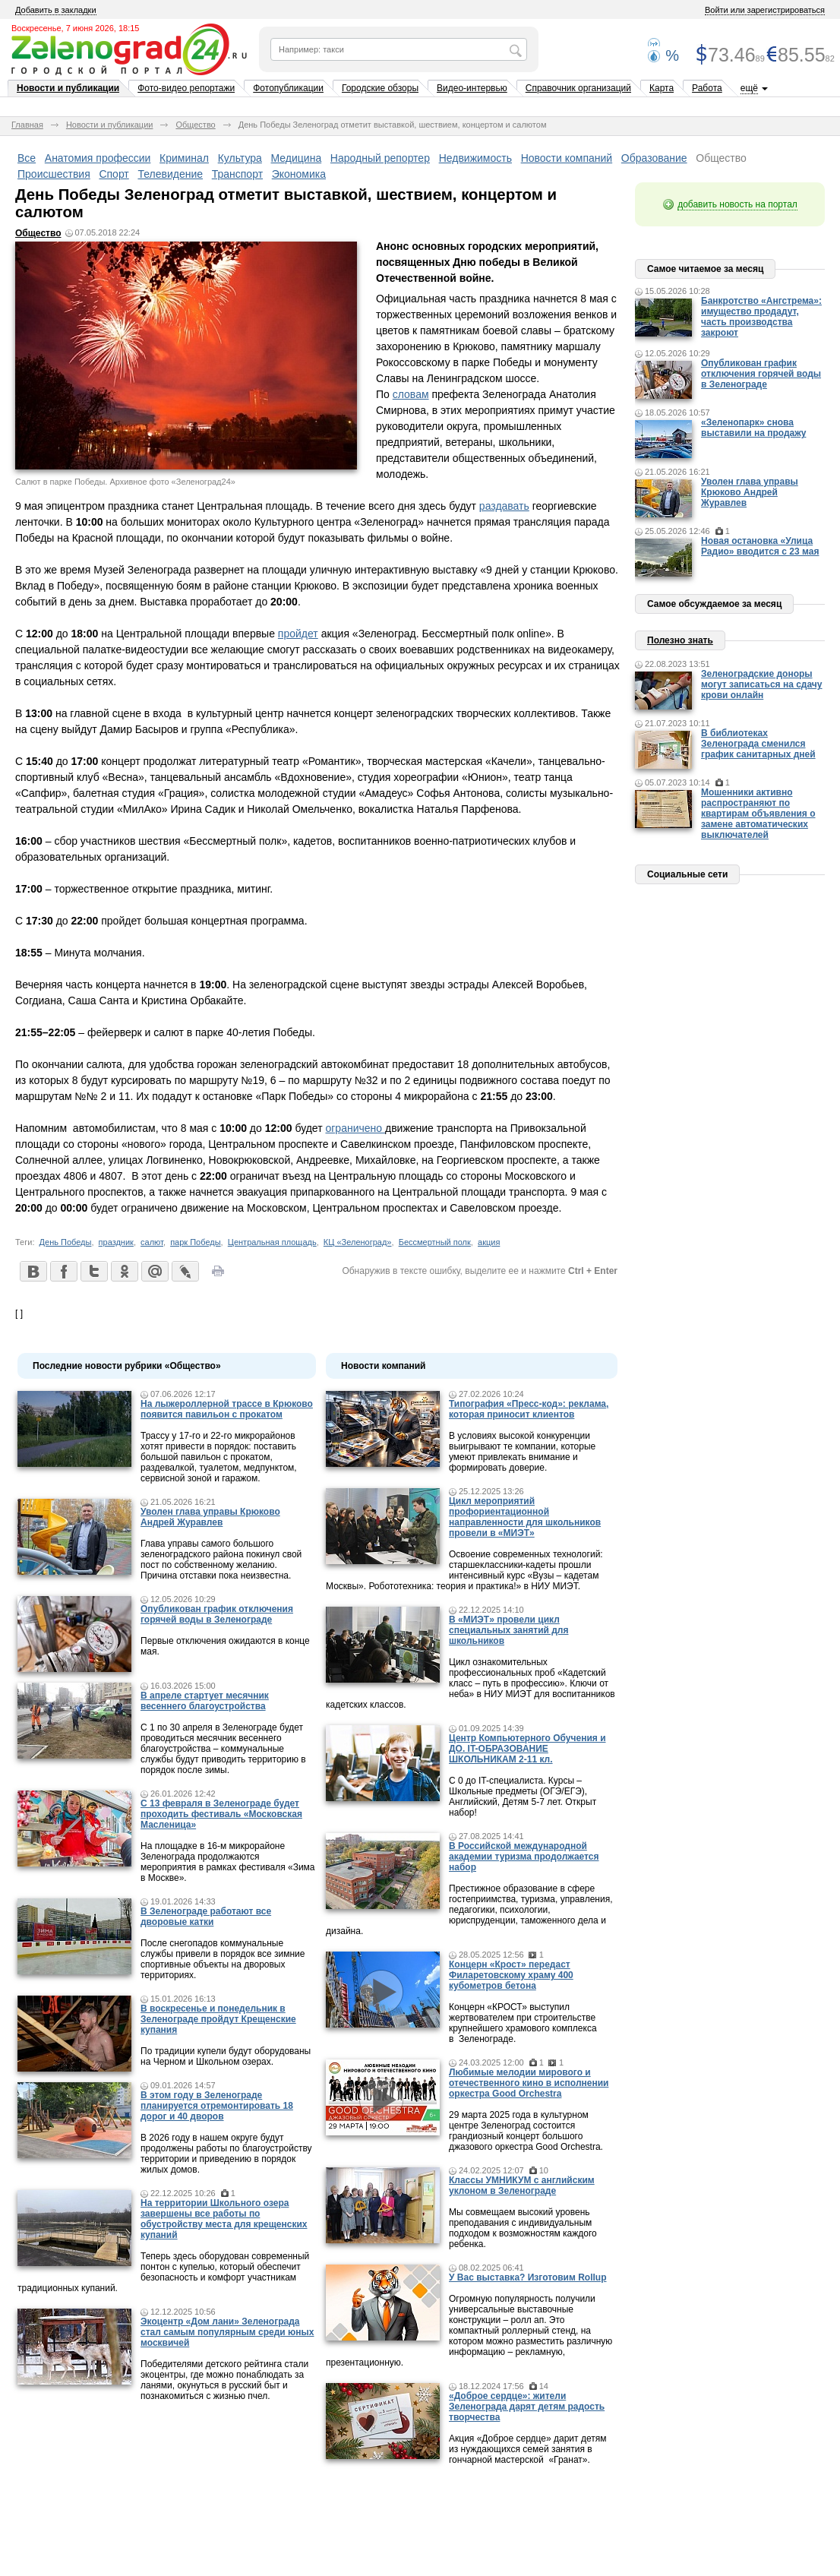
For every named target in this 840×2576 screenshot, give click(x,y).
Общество (195, 124)
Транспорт (237, 174)
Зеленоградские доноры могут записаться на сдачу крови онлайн (762, 684)
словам (411, 394)
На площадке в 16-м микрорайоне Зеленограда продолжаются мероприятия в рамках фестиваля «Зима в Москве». (228, 1862)
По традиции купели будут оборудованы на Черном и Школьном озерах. (226, 2056)
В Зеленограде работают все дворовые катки (206, 1916)
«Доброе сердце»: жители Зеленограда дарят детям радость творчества (527, 2407)
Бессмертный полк (435, 1242)
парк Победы (195, 1242)
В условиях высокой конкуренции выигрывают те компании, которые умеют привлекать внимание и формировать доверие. (522, 1451)
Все (26, 158)
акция (489, 1242)
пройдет (298, 633)
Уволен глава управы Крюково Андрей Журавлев (210, 1517)
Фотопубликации (288, 88)
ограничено (355, 1128)
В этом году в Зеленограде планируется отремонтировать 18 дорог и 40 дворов (217, 2106)
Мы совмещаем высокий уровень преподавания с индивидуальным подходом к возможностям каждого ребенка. (523, 2228)
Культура (240, 158)
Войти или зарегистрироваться (765, 9)
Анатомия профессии (98, 158)
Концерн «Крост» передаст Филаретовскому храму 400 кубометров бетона (511, 1975)
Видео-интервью (472, 88)
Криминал (184, 158)
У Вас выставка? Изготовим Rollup (528, 2277)
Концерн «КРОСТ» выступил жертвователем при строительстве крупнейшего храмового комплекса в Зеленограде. (523, 2023)
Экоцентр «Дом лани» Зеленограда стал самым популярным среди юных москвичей (227, 2332)
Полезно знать (680, 640)
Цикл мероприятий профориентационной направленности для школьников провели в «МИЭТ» (525, 1517)
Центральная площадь (272, 1242)
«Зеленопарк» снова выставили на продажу (753, 427)
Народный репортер (380, 158)
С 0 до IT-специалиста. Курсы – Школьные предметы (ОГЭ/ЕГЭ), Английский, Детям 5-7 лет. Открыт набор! (522, 1796)
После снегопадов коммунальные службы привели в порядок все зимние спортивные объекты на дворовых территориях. (223, 1959)
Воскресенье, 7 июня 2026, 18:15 (75, 28)
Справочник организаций (578, 88)
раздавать (504, 506)
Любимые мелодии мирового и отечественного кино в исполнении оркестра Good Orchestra (528, 2083)
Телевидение (170, 174)
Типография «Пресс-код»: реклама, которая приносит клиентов (528, 1409)
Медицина (296, 158)
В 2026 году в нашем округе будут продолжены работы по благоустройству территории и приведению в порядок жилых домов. (226, 2153)
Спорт (113, 174)
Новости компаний (567, 158)
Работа (707, 88)
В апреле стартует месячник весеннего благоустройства (205, 1701)
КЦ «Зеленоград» (358, 1242)
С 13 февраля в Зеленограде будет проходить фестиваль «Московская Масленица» (221, 1814)
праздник (116, 1242)
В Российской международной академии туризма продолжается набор (524, 1857)
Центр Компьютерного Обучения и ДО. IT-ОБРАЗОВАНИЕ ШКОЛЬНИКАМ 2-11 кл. (527, 1749)
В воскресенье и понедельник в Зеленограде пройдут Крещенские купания (218, 2019)
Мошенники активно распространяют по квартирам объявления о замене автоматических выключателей (758, 813)
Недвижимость (475, 158)
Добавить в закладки (55, 9)
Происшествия (53, 174)
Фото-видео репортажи (186, 88)
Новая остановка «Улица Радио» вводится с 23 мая (760, 546)
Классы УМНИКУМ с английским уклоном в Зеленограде (522, 2185)
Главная (27, 124)
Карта (661, 88)
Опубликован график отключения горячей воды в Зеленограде (217, 1614)
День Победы (65, 1242)
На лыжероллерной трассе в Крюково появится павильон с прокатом (227, 1409)
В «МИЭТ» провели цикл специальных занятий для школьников (508, 1630)
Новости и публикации (68, 88)
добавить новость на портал (737, 204)
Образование (654, 158)
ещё (749, 88)
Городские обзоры (380, 88)
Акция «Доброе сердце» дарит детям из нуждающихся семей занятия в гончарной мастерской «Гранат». (527, 2449)
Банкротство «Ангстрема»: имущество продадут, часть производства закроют (761, 317)
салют (152, 1242)
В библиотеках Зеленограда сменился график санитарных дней (758, 744)
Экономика (299, 174)
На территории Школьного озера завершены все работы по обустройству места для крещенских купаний (224, 2219)
